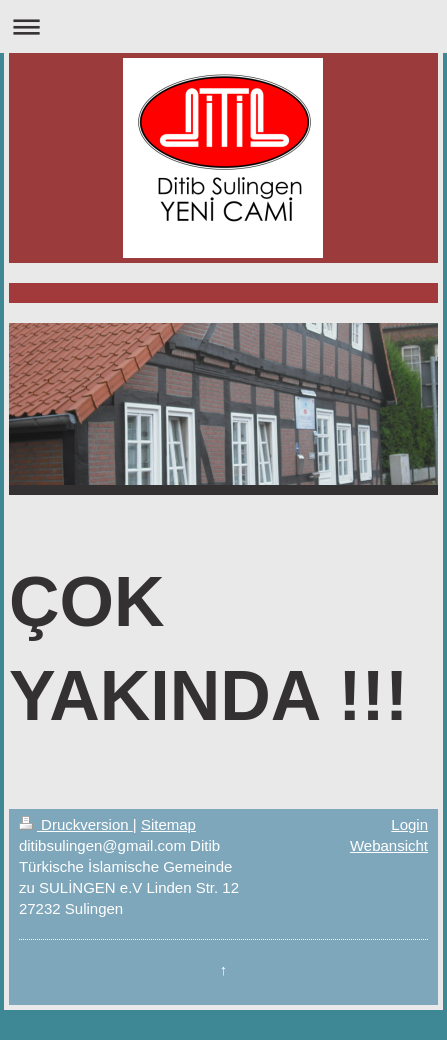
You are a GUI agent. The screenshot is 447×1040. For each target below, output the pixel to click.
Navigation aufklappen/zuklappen (223, 26)
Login (409, 824)
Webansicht (389, 845)
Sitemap (168, 824)
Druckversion (76, 824)
